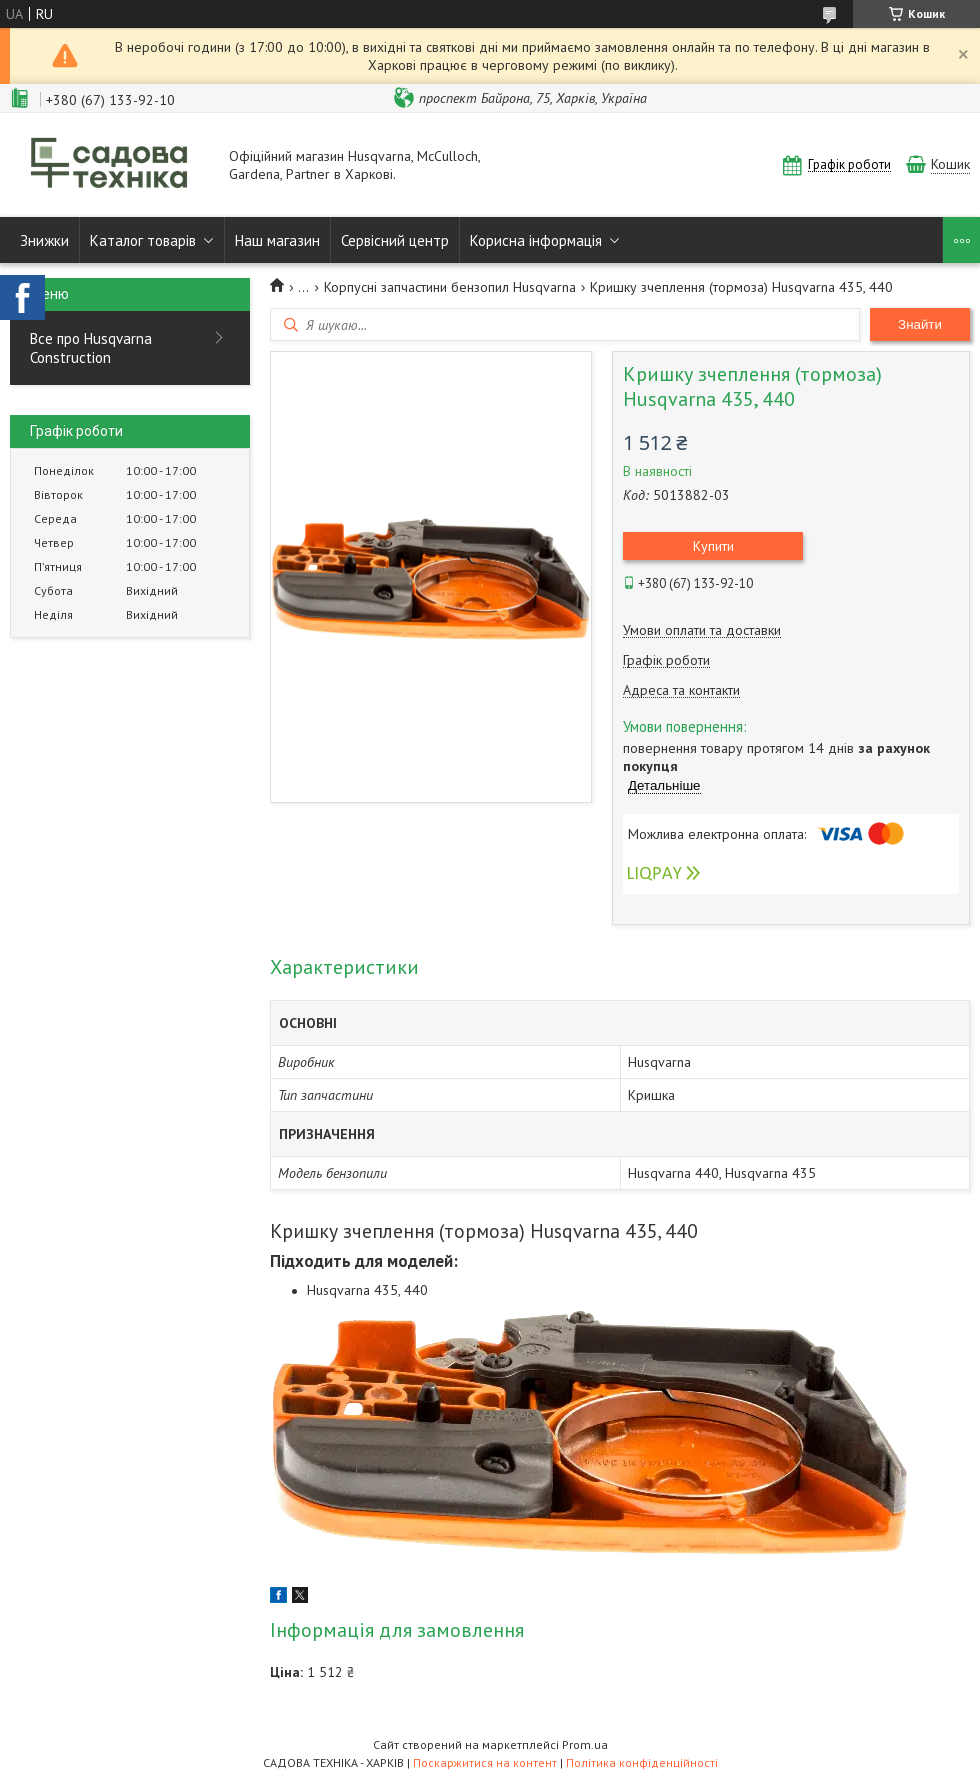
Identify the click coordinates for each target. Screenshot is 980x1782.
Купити (713, 546)
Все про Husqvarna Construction (91, 348)
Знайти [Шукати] (920, 324)
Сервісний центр (395, 240)
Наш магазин (277, 240)
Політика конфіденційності (642, 1762)
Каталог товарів (143, 240)
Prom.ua (585, 1744)
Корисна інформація (536, 240)
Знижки (44, 240)
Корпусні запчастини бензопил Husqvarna (450, 287)
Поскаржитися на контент (485, 1762)
